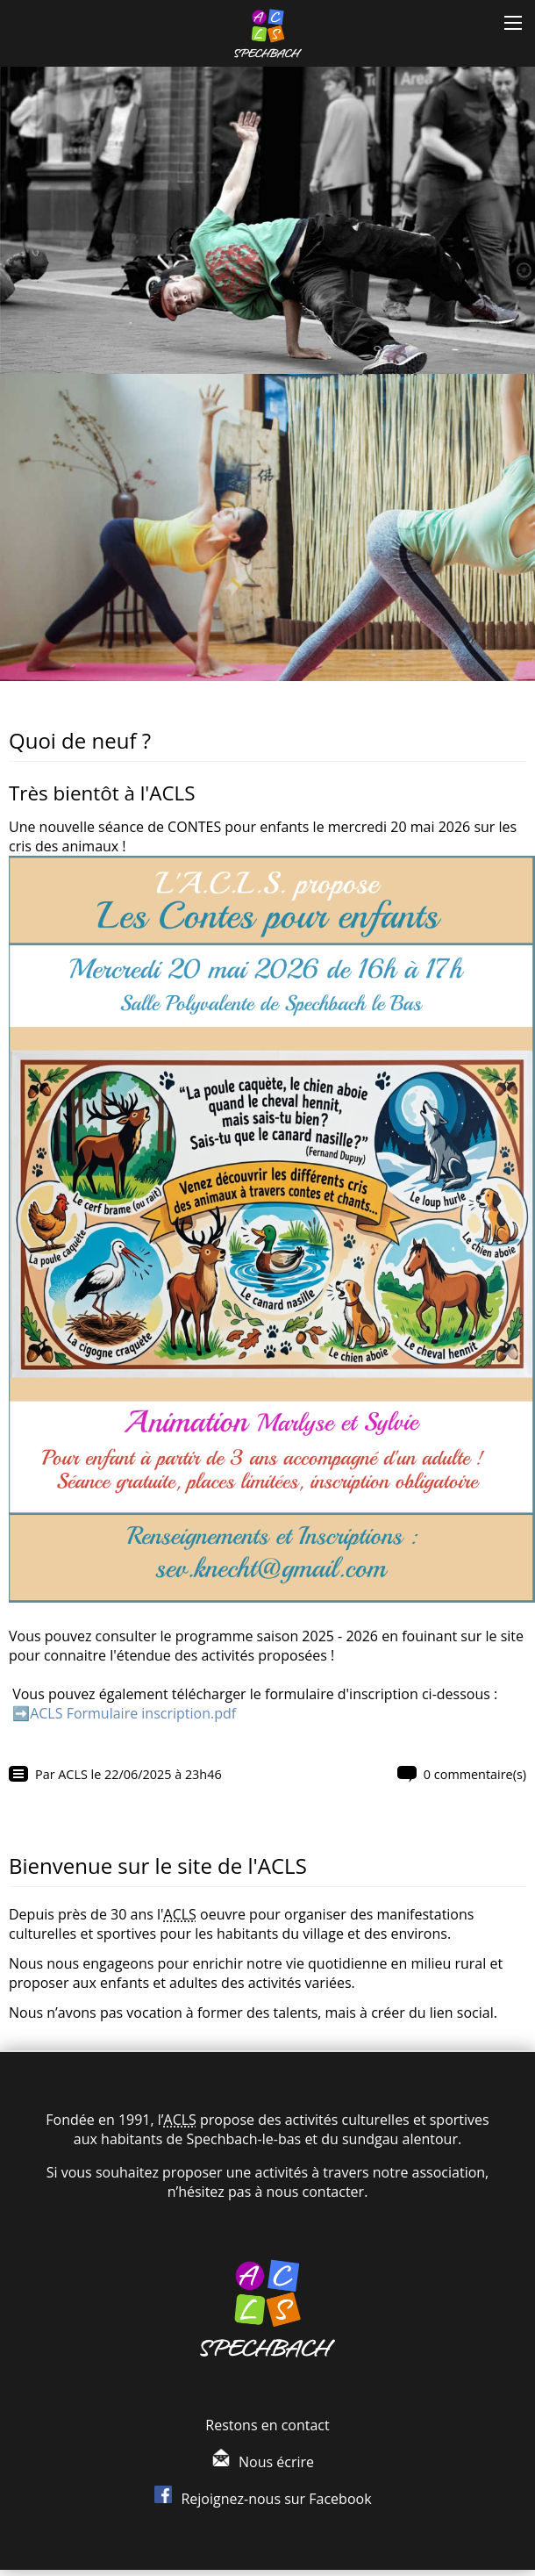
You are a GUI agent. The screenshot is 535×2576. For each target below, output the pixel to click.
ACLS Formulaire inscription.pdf (133, 1713)
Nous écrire (276, 2462)
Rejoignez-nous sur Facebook (276, 2498)
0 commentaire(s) (475, 1774)
